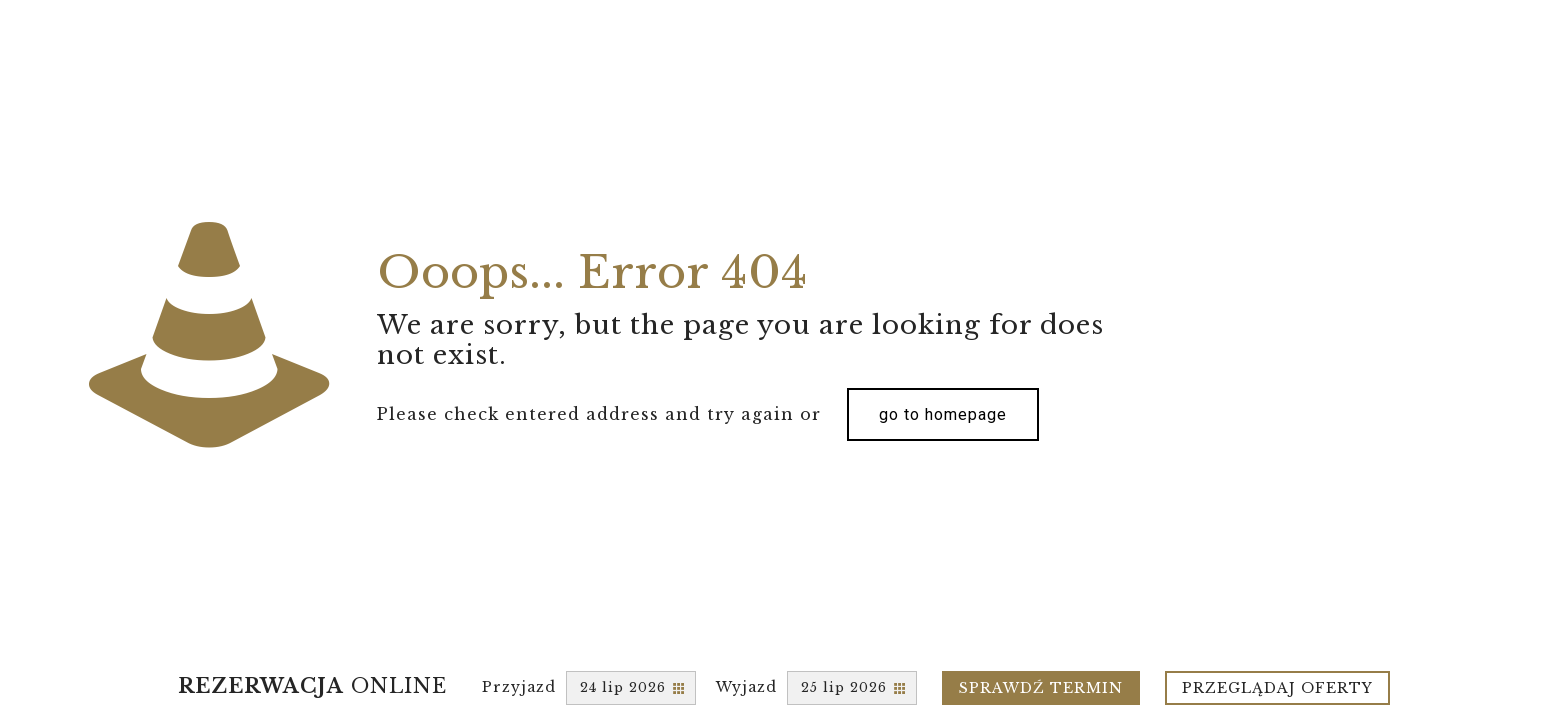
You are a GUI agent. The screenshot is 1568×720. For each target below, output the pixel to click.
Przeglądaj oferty (1277, 688)
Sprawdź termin (1041, 688)
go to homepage (943, 414)
